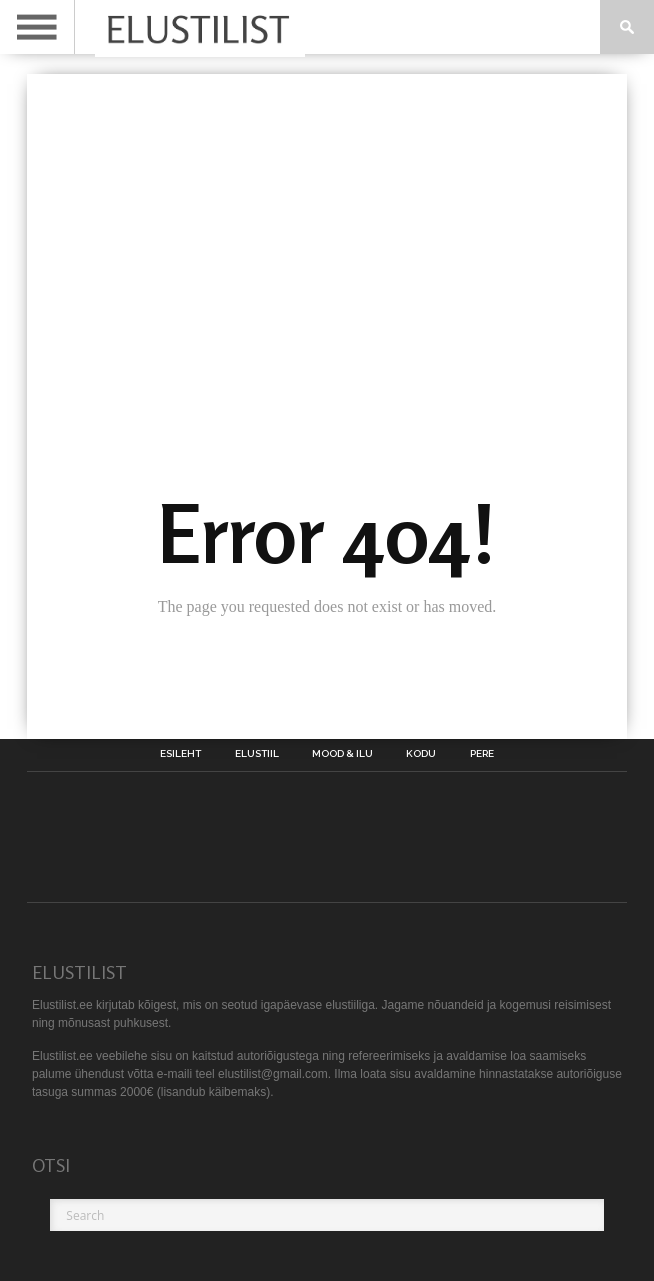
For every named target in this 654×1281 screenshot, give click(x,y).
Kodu (421, 754)
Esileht (180, 754)
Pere (482, 754)
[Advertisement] (327, 224)
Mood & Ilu (342, 754)
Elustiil (257, 754)
